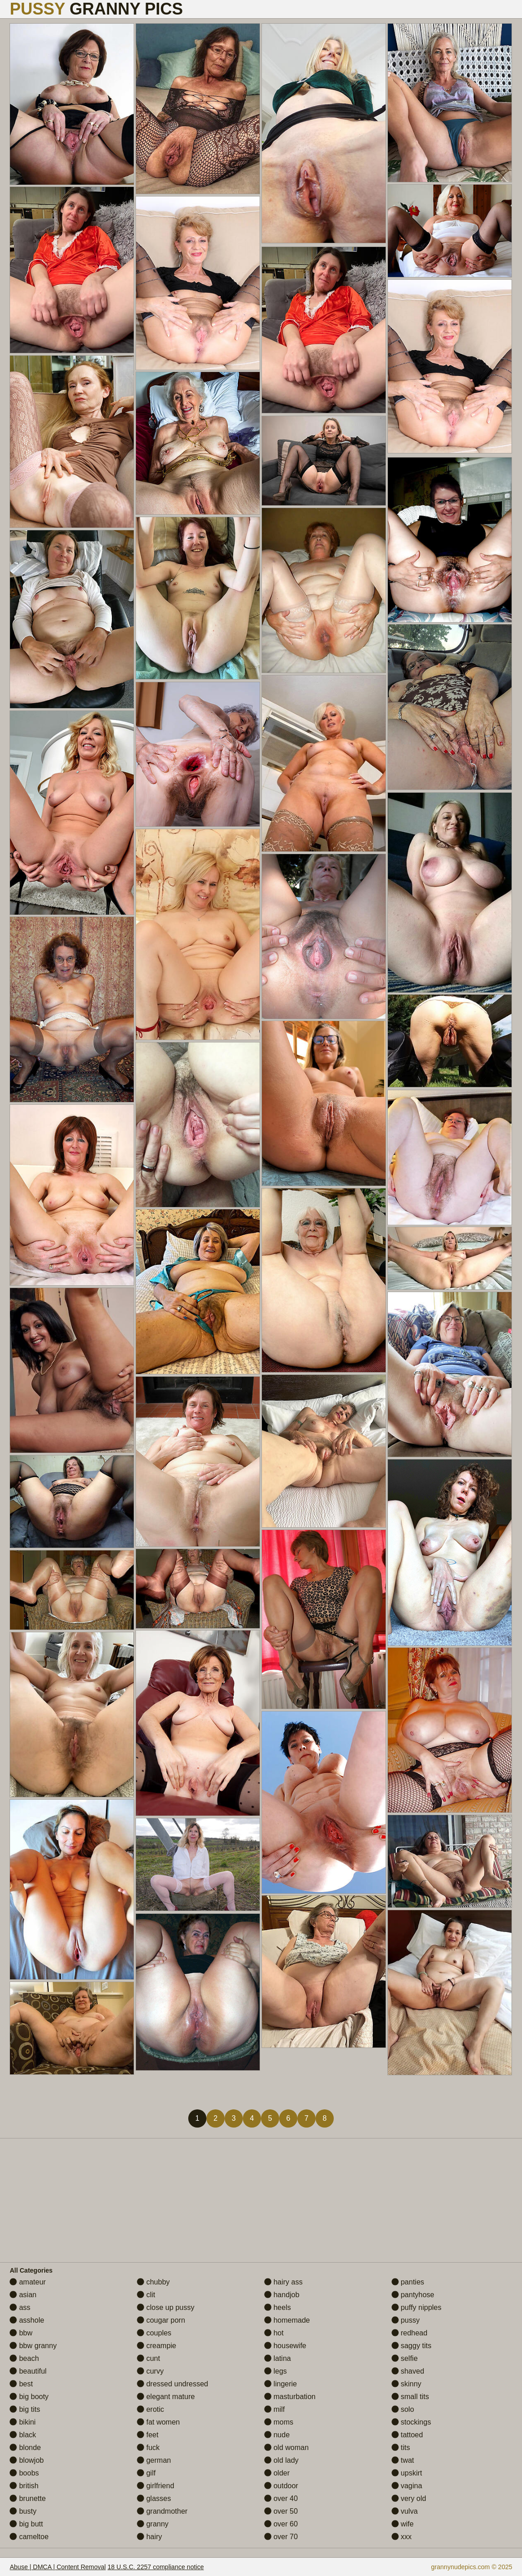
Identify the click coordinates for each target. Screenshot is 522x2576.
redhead (409, 2333)
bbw (21, 2333)
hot (274, 2333)
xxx (402, 2537)
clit (146, 2295)
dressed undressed (172, 2384)
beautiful (28, 2371)
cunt (148, 2358)
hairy (149, 2537)
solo (403, 2409)
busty (23, 2511)
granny (152, 2524)
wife (403, 2524)
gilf (146, 2473)
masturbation (290, 2396)
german (154, 2460)
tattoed (407, 2435)
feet (147, 2435)
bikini (22, 2422)
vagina (407, 2486)
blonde (25, 2447)
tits (401, 2447)
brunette (27, 2498)
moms (278, 2422)
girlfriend (155, 2486)
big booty (29, 2396)
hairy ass (283, 2282)
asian (23, 2295)
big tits (25, 2409)
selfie (405, 2358)
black (23, 2435)
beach (24, 2358)
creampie (156, 2346)
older (277, 2473)
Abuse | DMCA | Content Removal (57, 2567)
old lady (281, 2460)
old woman (286, 2447)
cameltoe (29, 2537)
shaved (408, 2371)
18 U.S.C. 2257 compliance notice (156, 2567)
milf (274, 2409)
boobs (24, 2473)
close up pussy (165, 2307)
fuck (148, 2447)
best (21, 2384)
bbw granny (33, 2346)
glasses (154, 2498)
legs (275, 2371)
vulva (405, 2511)
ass (20, 2307)
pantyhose (413, 2295)
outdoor (281, 2486)
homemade (287, 2320)
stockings (411, 2422)
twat (403, 2460)
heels (277, 2307)
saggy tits (412, 2346)
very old (409, 2498)
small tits (410, 2396)
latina (277, 2358)
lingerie (280, 2384)
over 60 (281, 2524)
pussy (406, 2320)
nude (277, 2435)
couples (154, 2333)
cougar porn (161, 2320)
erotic (150, 2409)
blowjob (27, 2460)
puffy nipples (417, 2307)
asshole (27, 2320)
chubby (153, 2282)
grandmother (162, 2511)
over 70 (281, 2537)
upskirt (407, 2473)
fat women (158, 2422)
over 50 (281, 2511)
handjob (281, 2295)
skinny (407, 2384)
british (24, 2486)
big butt (26, 2524)
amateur (27, 2282)
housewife (285, 2346)
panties (408, 2282)
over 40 (281, 2498)
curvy (150, 2371)
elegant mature (166, 2396)
